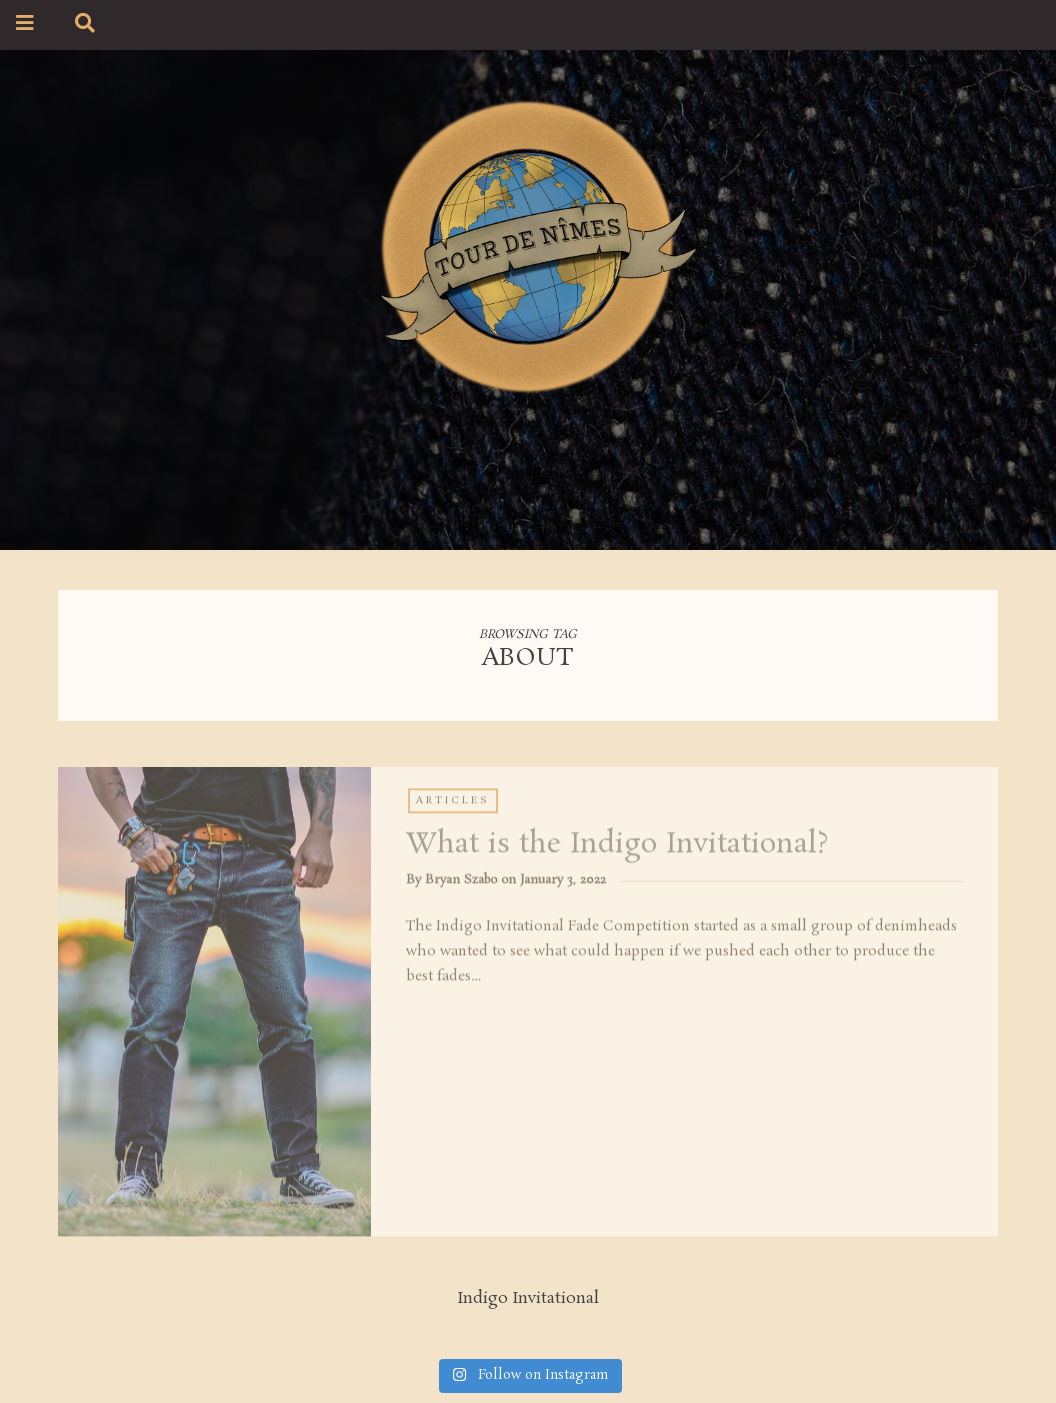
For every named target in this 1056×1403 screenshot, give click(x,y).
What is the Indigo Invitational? (617, 847)
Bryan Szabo (461, 882)
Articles (453, 803)
